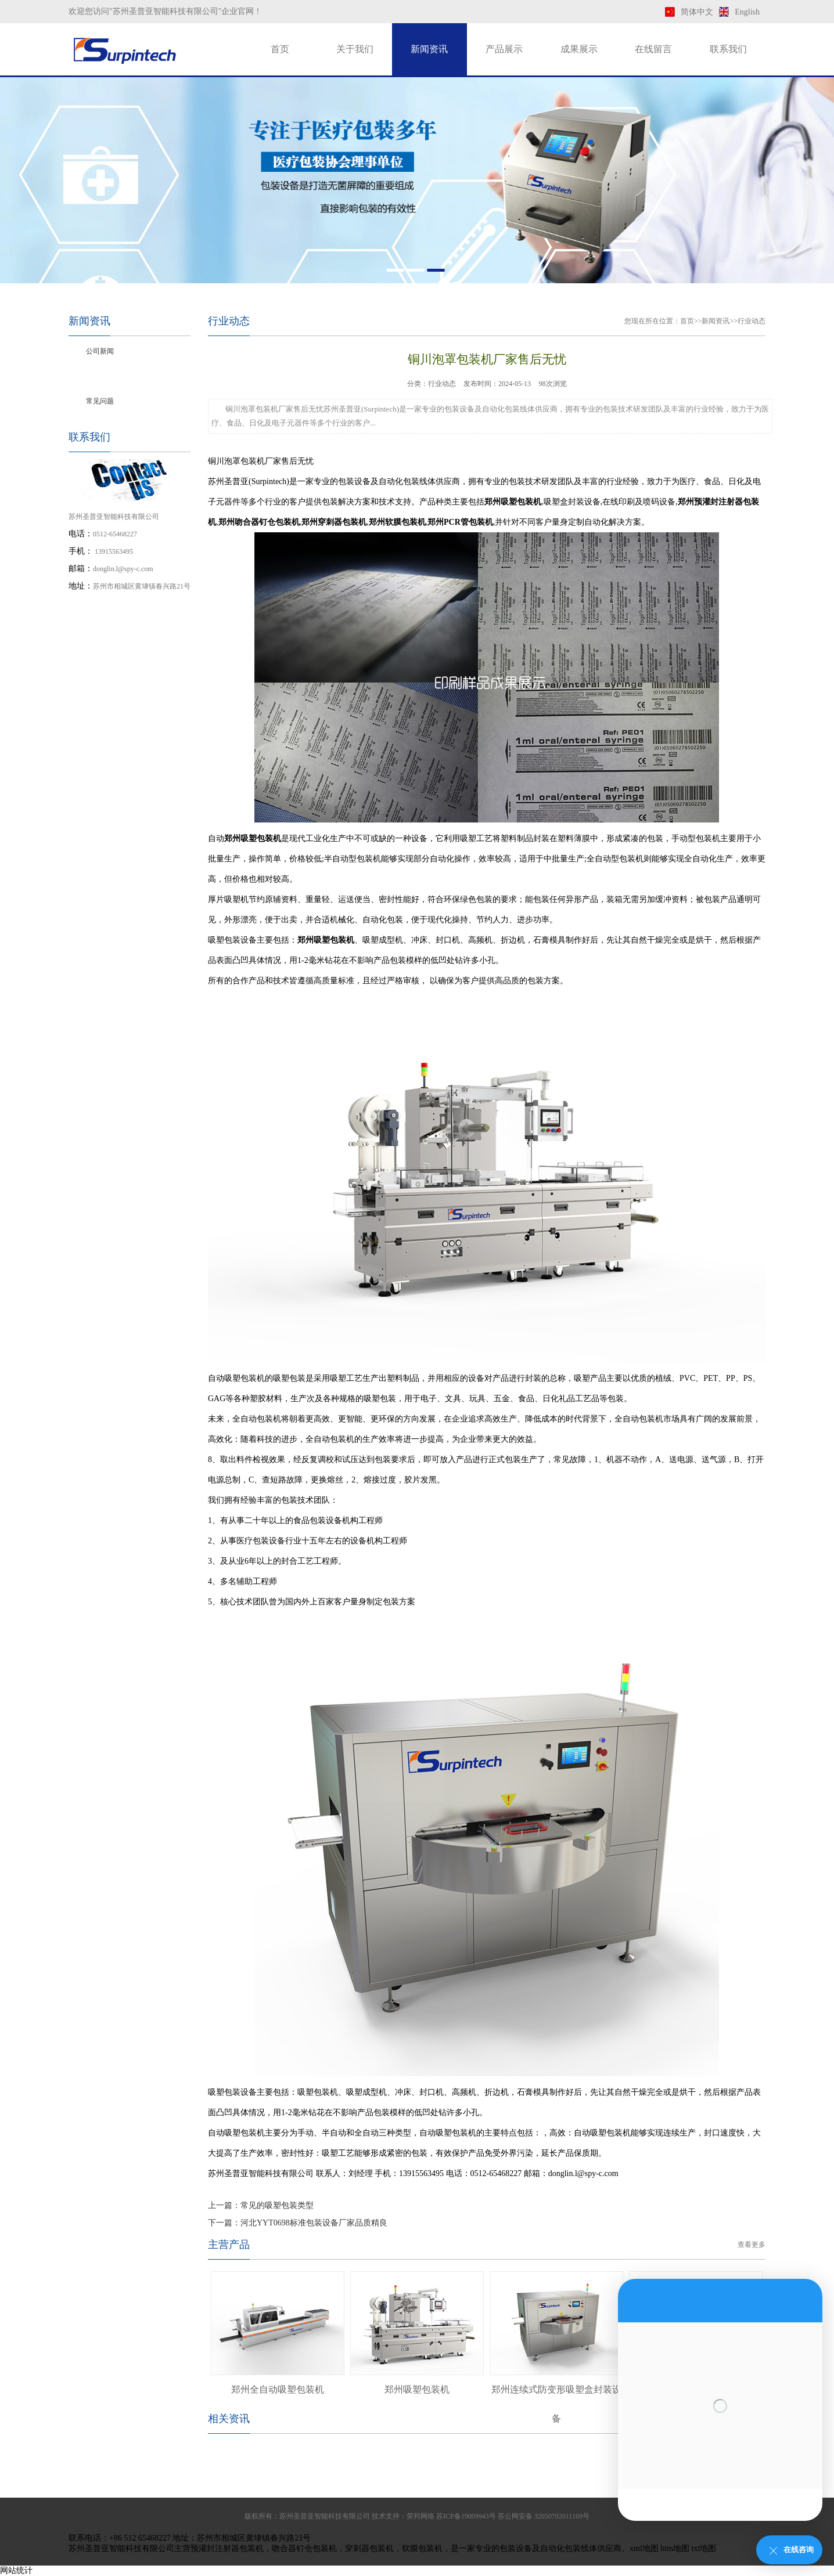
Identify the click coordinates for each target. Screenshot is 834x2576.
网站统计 (16, 2570)
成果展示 (579, 49)
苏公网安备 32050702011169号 (543, 2516)
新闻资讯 (429, 49)
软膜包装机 (422, 2548)
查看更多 (751, 2245)
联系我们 (728, 49)
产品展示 (504, 49)
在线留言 (653, 49)
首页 (280, 49)
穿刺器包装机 (369, 2548)
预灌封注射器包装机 (227, 2548)
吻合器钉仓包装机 (304, 2548)
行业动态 (100, 376)
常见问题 (100, 401)
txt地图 (704, 2548)
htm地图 (674, 2548)
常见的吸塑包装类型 (277, 2205)
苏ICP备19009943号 (466, 2516)
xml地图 (644, 2548)
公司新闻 (100, 351)
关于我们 (354, 49)
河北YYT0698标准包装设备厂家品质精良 (313, 2222)
